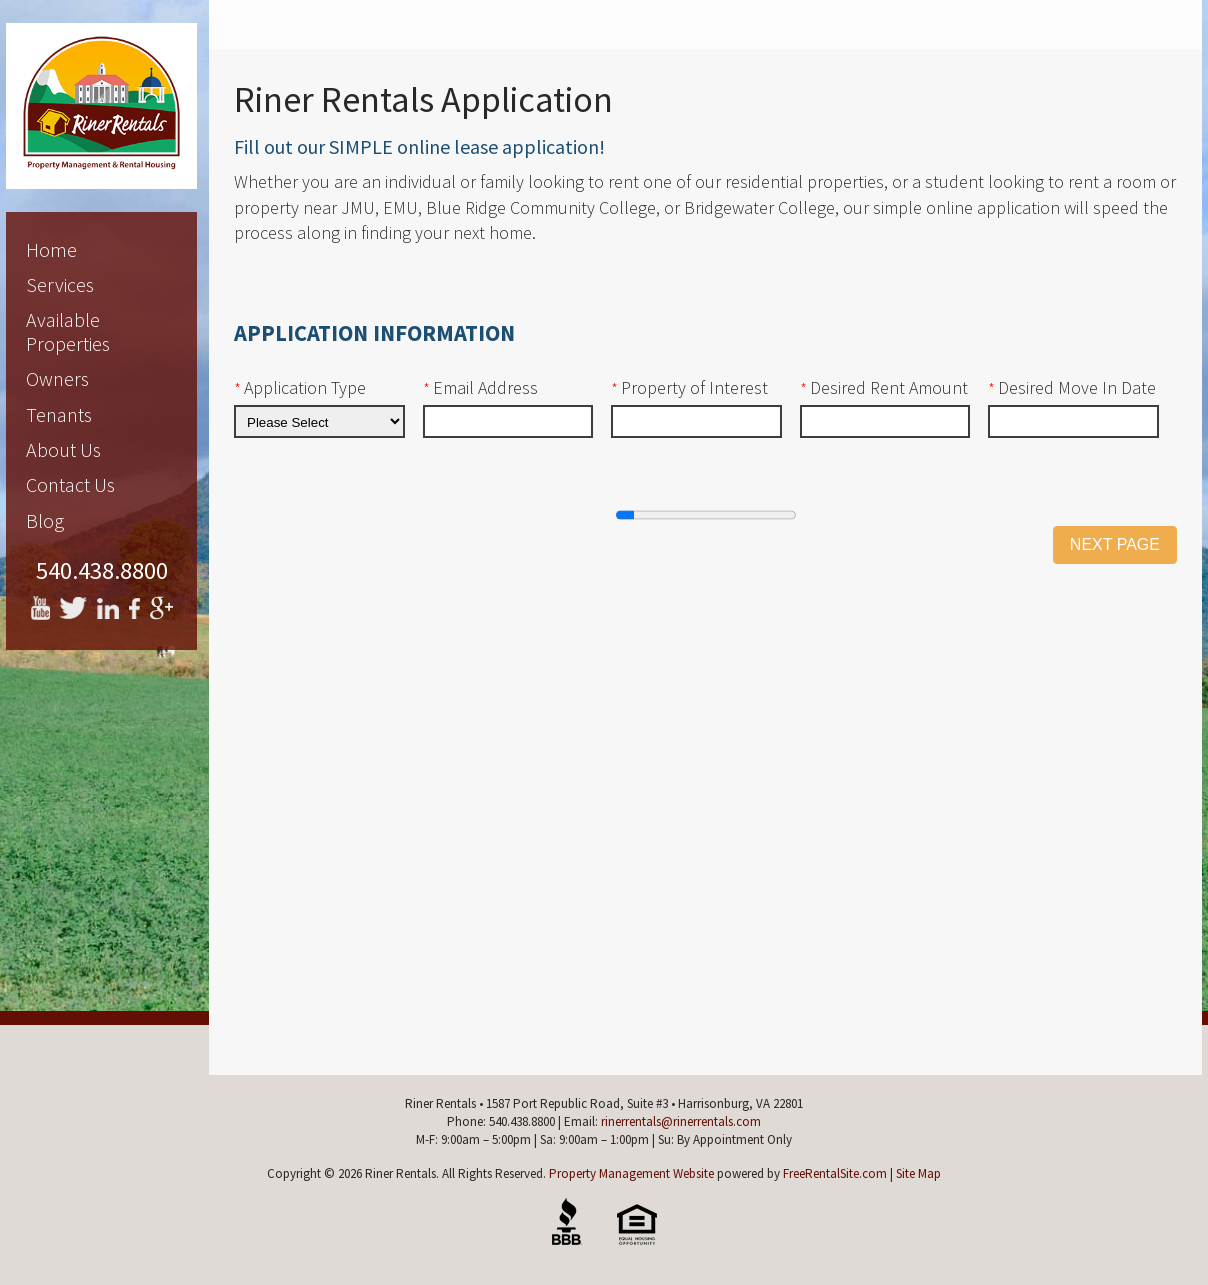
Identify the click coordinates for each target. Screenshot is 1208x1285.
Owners (57, 378)
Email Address (480, 387)
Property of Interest (689, 387)
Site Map (918, 1173)
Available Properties (68, 331)
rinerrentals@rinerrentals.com (681, 1121)
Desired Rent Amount (884, 387)
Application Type (300, 387)
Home (51, 249)
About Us (63, 449)
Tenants (59, 414)
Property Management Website (631, 1173)
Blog (45, 520)
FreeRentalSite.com (835, 1173)
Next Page (1115, 544)
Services (60, 284)
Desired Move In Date (1072, 387)
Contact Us (70, 484)
